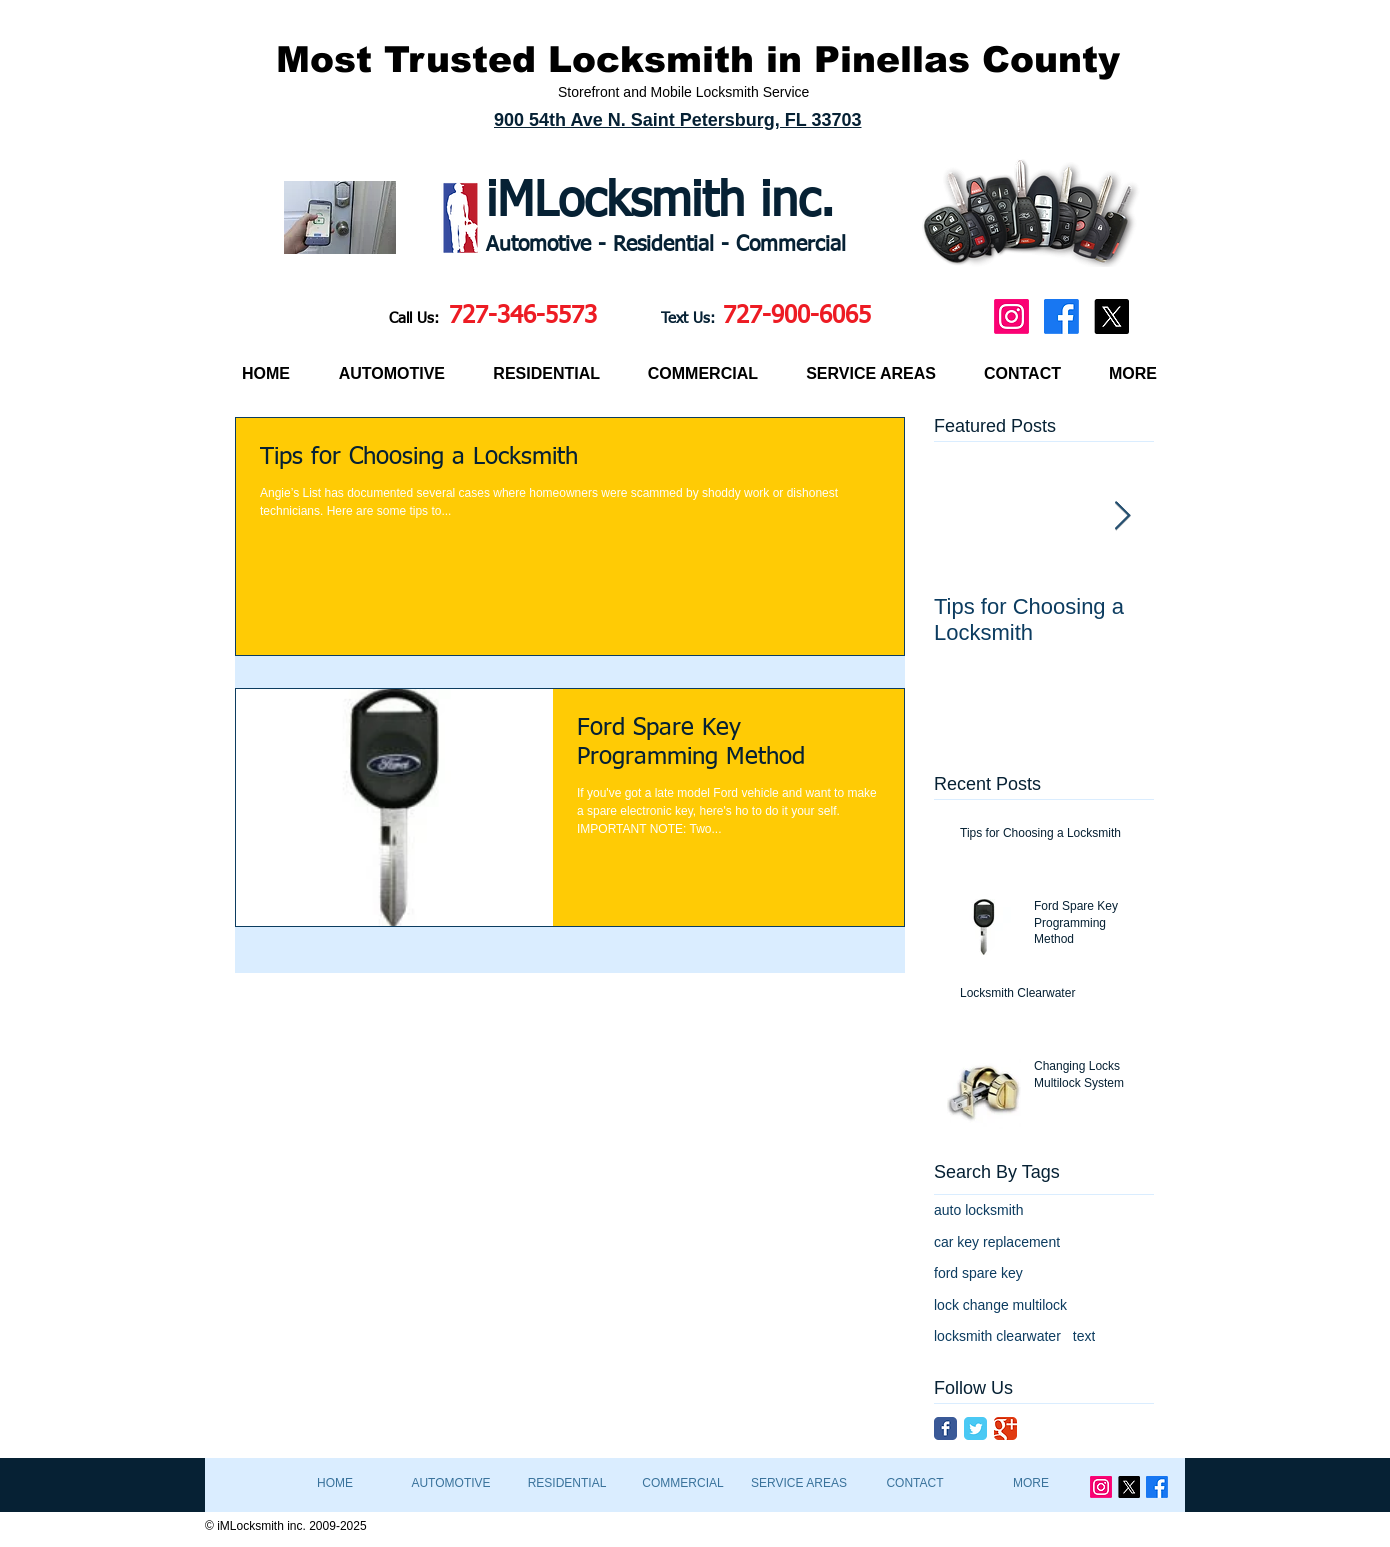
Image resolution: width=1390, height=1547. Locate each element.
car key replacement (997, 1242)
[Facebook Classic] (945, 1428)
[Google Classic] (1005, 1428)
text (1084, 1336)
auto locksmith (978, 1210)
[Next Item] (1122, 516)
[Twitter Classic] (975, 1428)
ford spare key (978, 1273)
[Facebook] (1061, 316)
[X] (1111, 316)
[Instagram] (1011, 316)
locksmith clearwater (997, 1336)
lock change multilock (1000, 1305)
